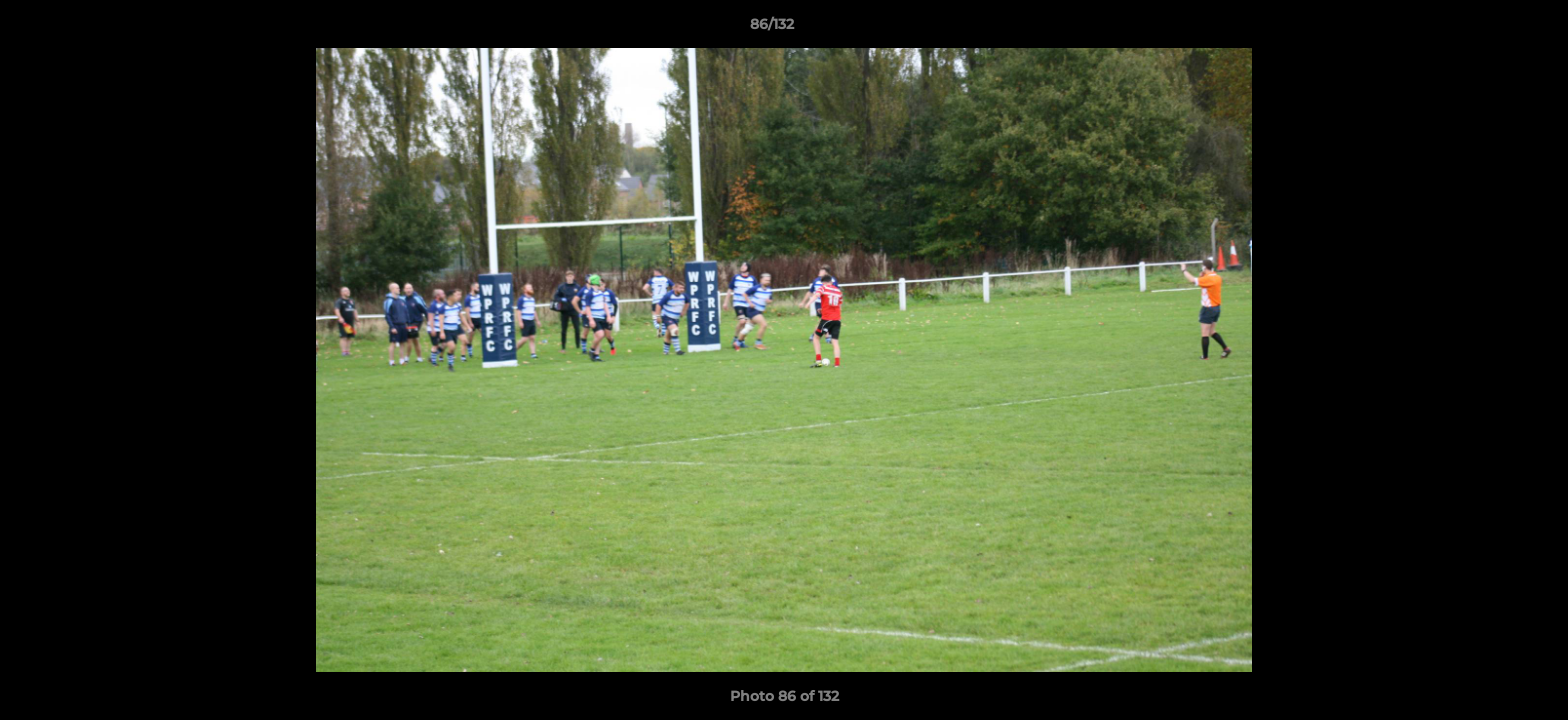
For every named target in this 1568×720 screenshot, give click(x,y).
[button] (1484, 29)
